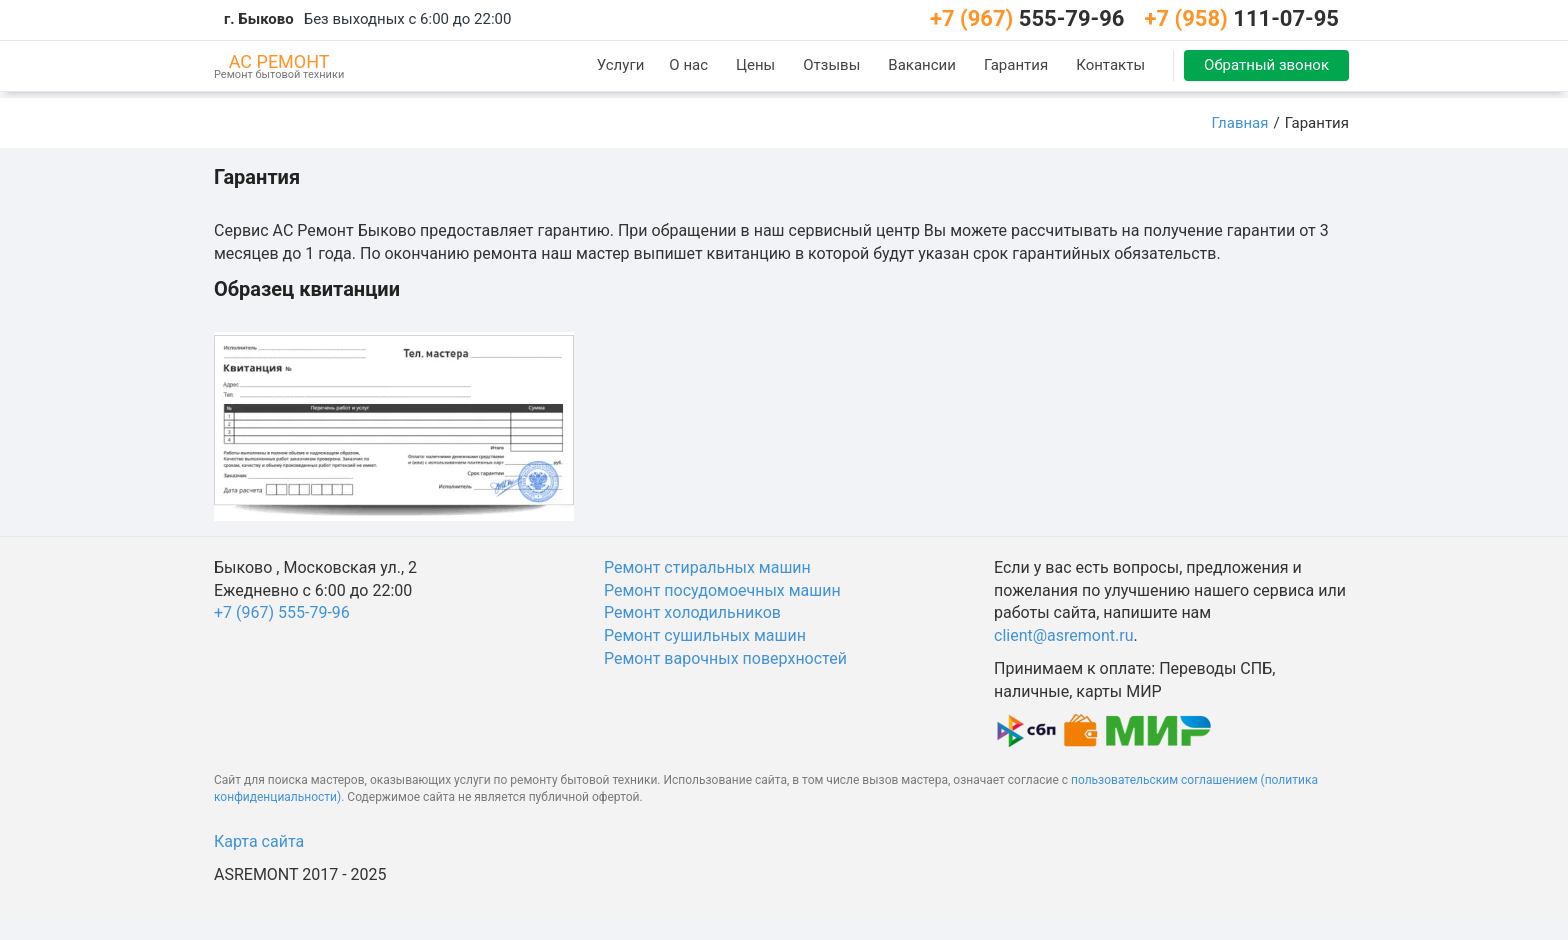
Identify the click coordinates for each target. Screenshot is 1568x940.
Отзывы (831, 65)
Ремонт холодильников (692, 612)
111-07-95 (1241, 18)
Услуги (621, 65)
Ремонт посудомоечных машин (722, 590)
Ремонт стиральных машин (707, 567)
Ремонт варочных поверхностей (725, 658)
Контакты (1110, 65)
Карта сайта (259, 841)
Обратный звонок (1266, 65)
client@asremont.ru (1063, 635)
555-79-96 (1027, 18)
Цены (755, 65)
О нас (688, 65)
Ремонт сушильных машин (705, 635)
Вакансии (922, 65)
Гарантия (1016, 65)
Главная (1239, 123)
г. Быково (259, 19)
